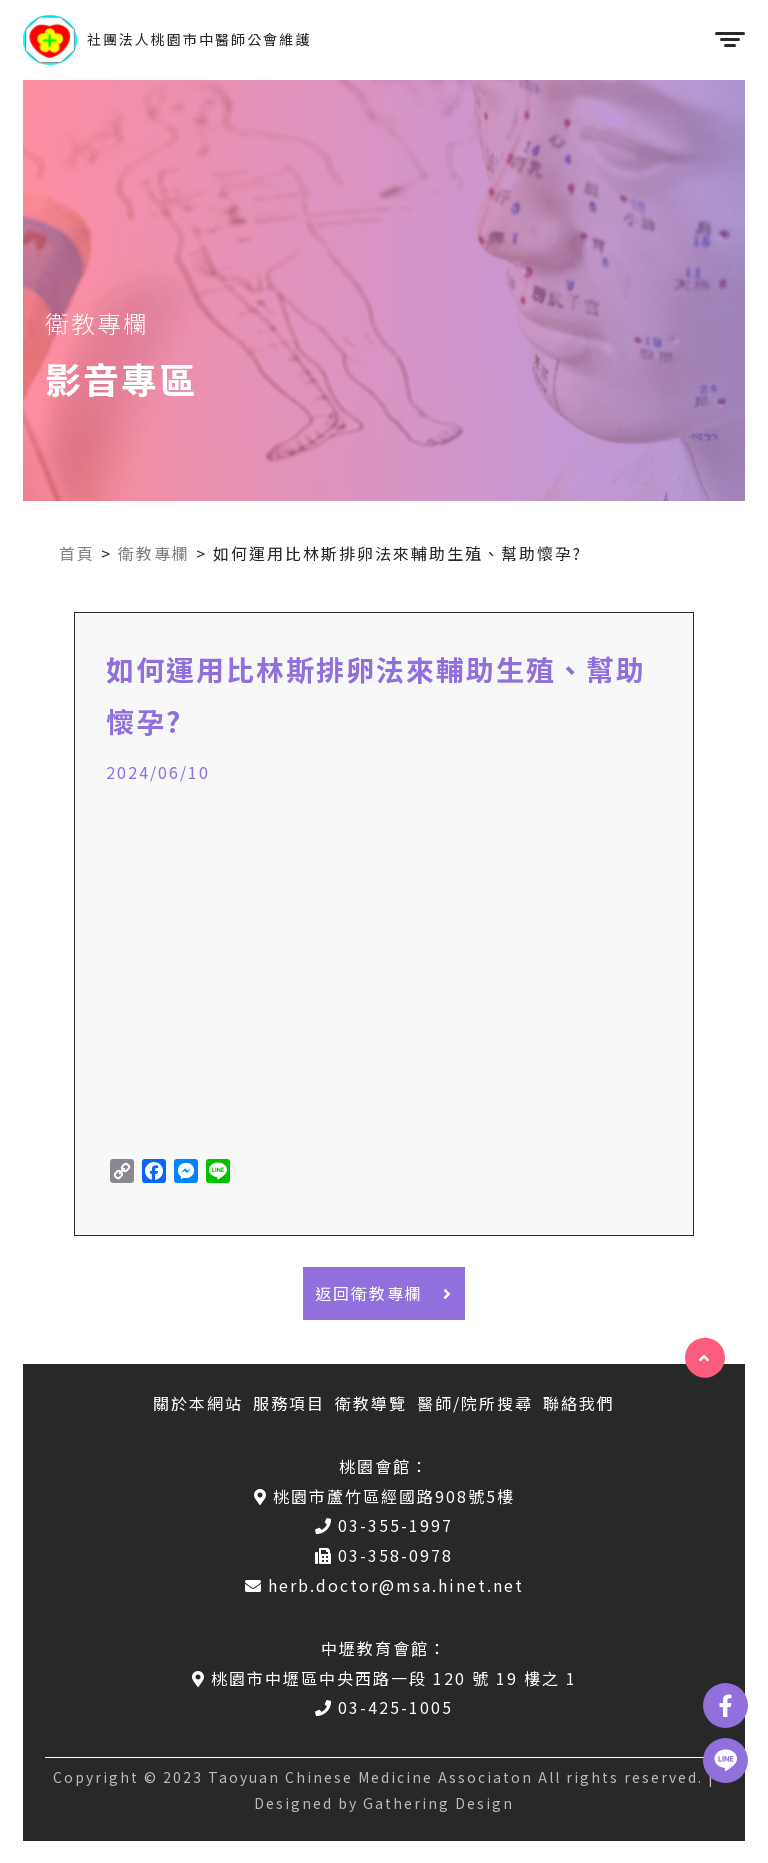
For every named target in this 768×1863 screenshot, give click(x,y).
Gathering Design (438, 1803)
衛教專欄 (154, 553)
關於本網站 (198, 1403)
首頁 (77, 553)
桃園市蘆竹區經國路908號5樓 (384, 1496)
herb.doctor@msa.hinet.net (384, 1585)
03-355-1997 (384, 1525)
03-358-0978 (384, 1555)
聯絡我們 (579, 1403)
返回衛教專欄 (384, 1293)
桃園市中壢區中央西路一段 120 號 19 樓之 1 (384, 1678)
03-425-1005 (384, 1707)
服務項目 (289, 1403)
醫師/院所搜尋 (475, 1403)
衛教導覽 (371, 1403)
